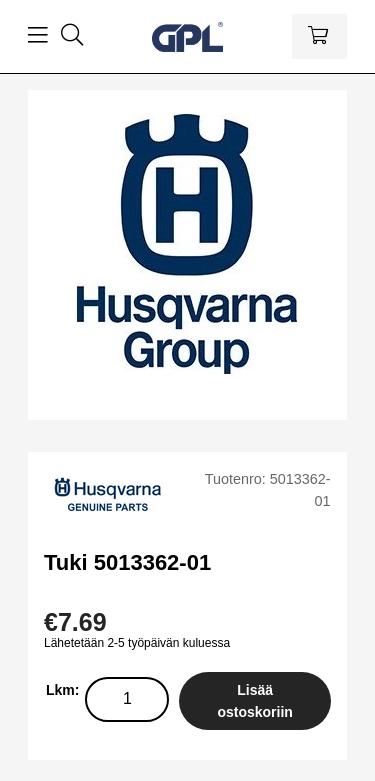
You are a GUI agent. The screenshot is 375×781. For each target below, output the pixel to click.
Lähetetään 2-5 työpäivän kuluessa (137, 643)
